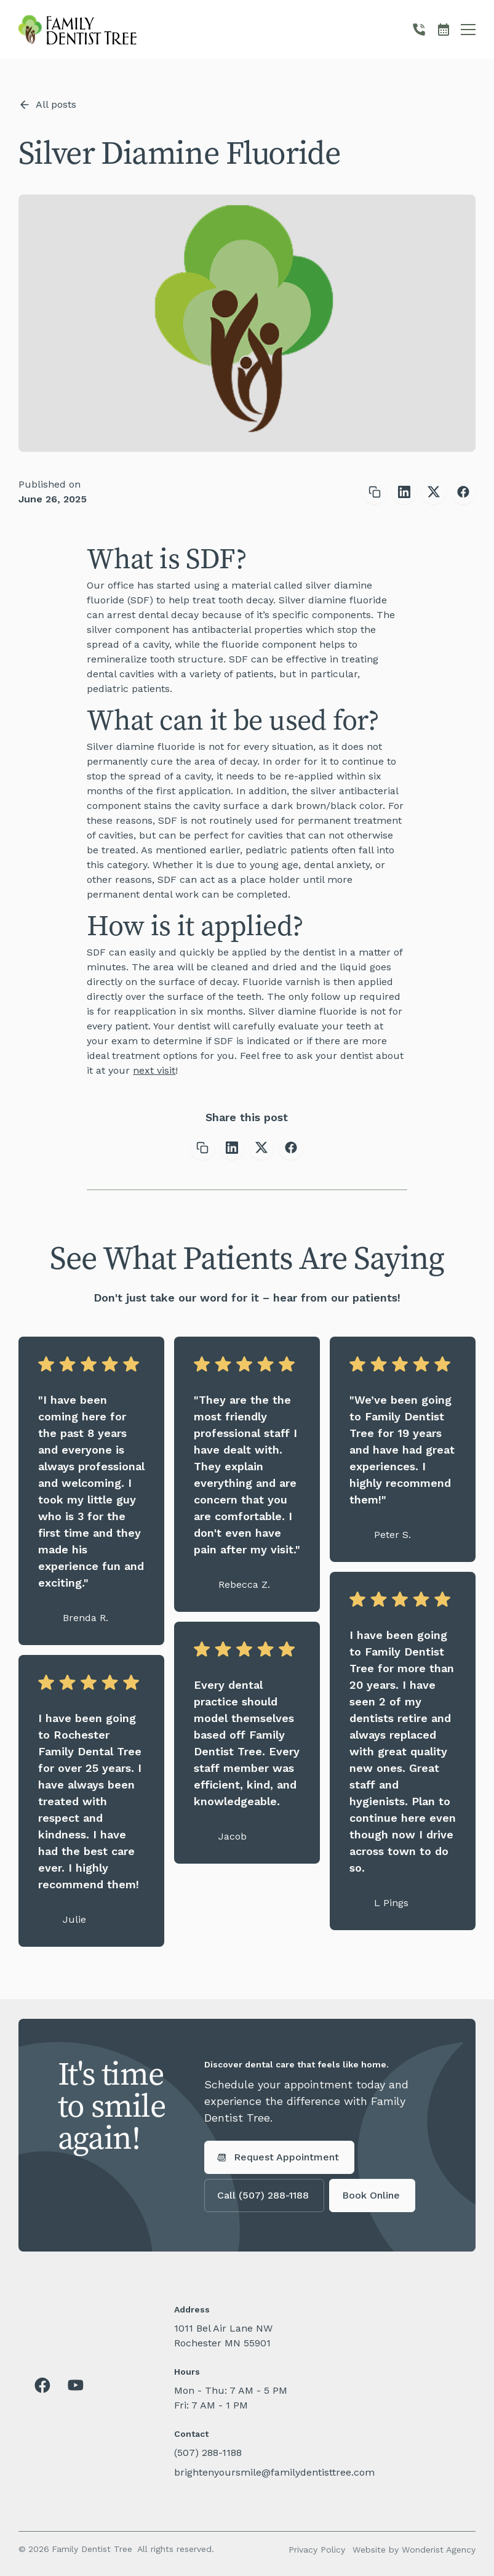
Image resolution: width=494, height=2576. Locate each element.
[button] (468, 29)
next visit (154, 1070)
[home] (77, 29)
